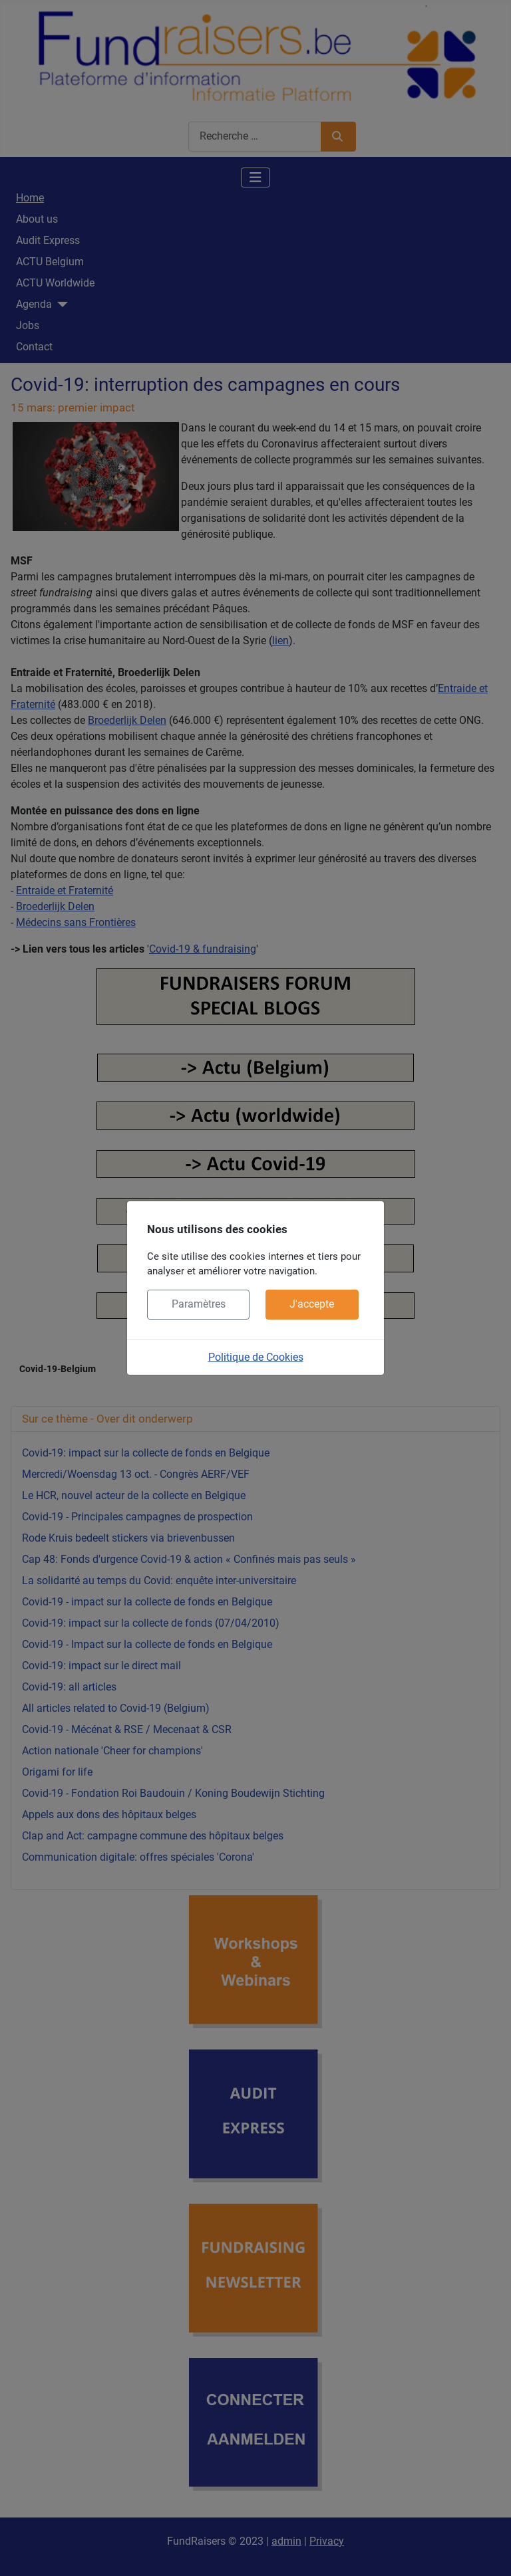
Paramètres (199, 1304)
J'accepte (311, 1304)
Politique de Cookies (255, 1357)
